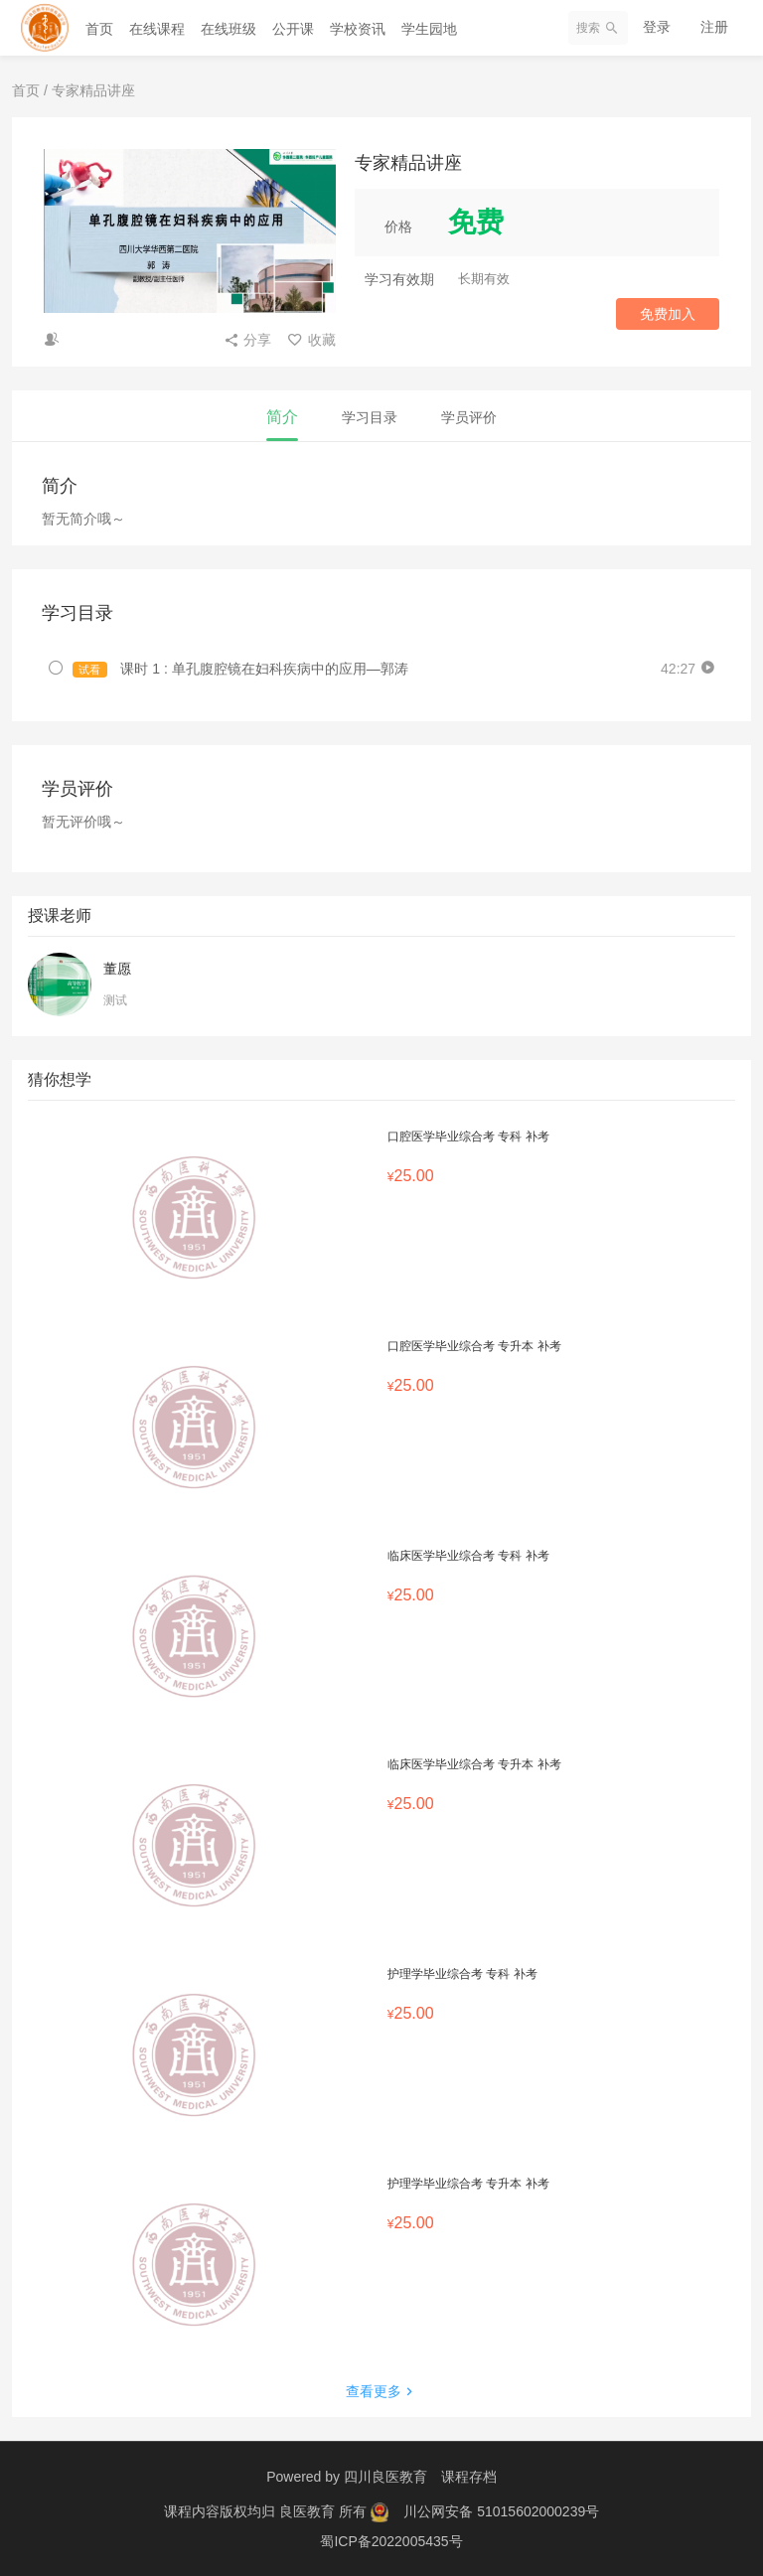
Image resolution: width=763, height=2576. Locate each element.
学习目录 (369, 417)
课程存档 (469, 2477)
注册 (714, 27)
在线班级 (228, 29)
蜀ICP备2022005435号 (391, 2541)
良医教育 (309, 2511)
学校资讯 (357, 29)
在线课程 (157, 29)
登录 (657, 27)
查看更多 (381, 2391)
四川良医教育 (385, 2477)
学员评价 (469, 417)
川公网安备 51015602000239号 (501, 2511)
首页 (99, 29)
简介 (282, 416)
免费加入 (667, 314)
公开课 (293, 29)
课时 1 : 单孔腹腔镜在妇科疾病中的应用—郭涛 (240, 669)
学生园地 (429, 29)
